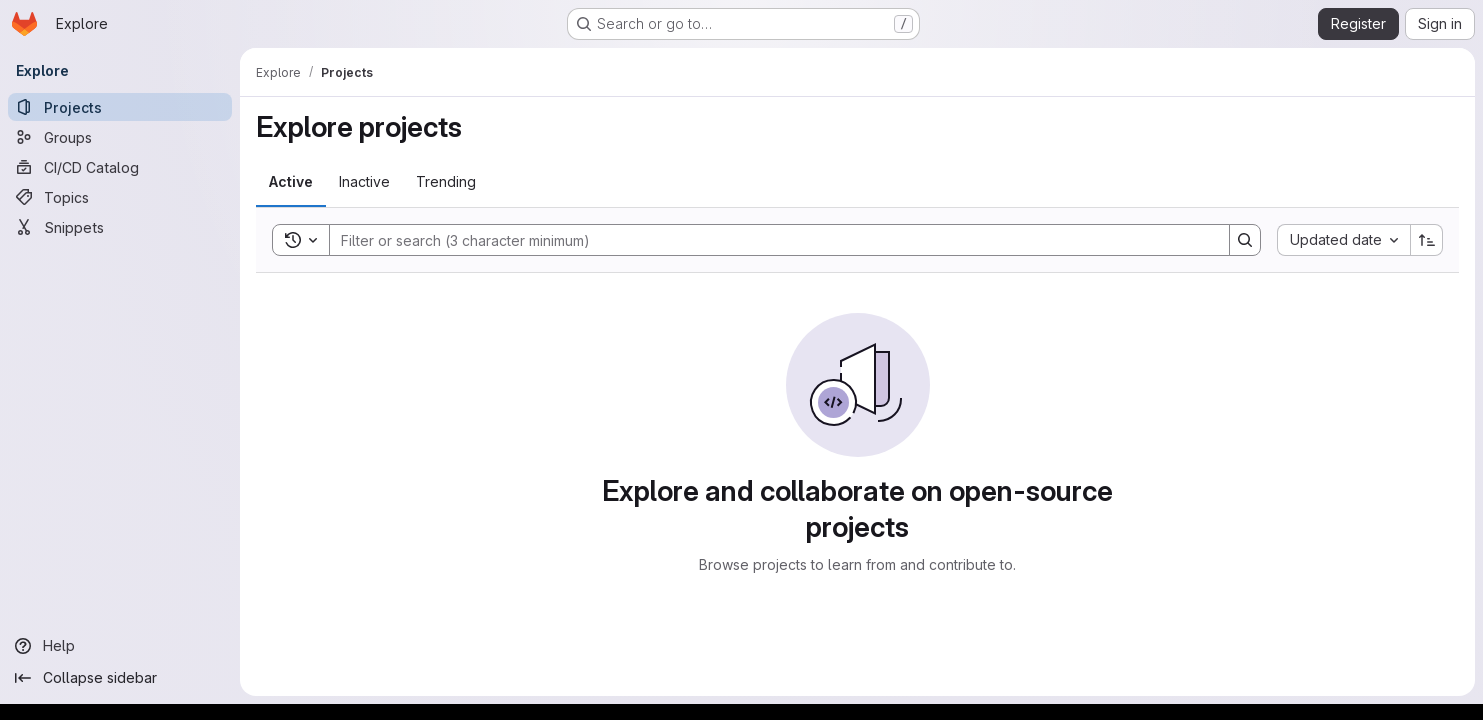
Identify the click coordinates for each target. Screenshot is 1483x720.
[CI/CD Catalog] (120, 167)
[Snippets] (120, 227)
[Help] (120, 646)
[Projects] (120, 107)
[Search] (769, 240)
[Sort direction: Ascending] (1427, 240)
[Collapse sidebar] (120, 678)
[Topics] (120, 197)
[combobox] (1343, 240)
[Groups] (120, 137)
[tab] (291, 182)
